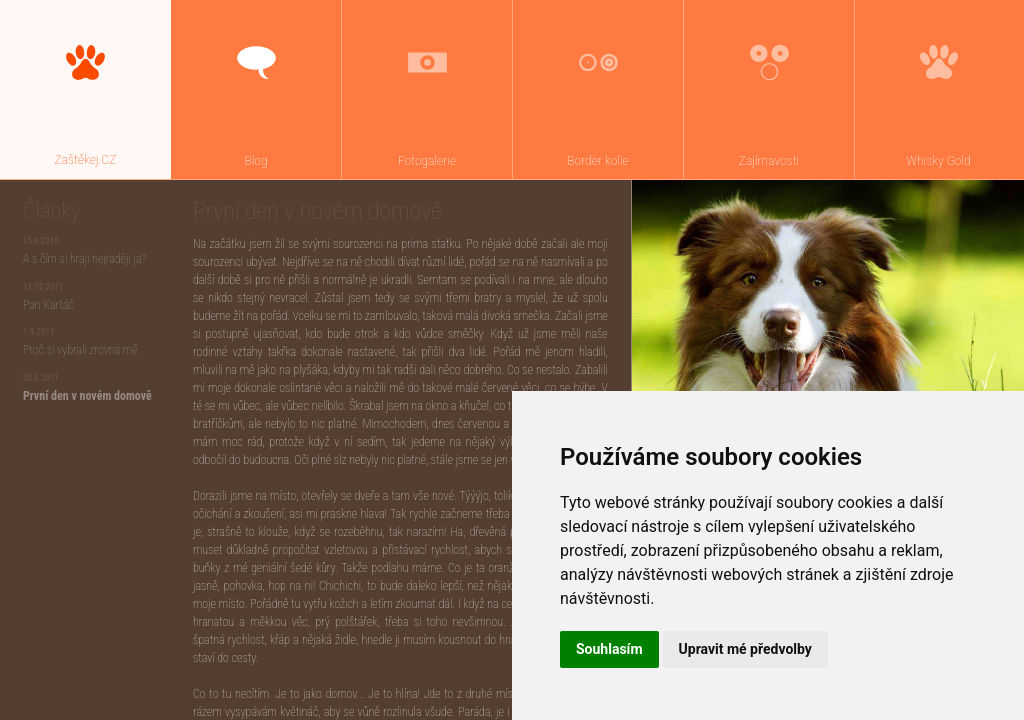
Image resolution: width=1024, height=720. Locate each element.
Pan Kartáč (48, 305)
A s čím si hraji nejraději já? (84, 259)
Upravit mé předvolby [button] (745, 649)
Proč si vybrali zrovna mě (80, 350)
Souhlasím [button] (609, 649)
